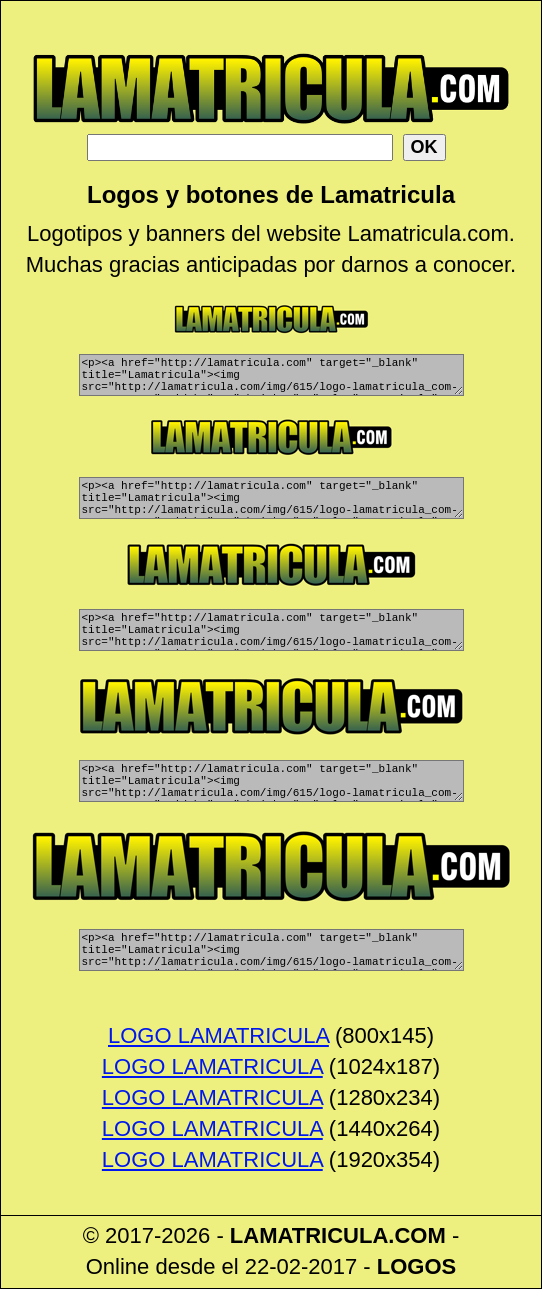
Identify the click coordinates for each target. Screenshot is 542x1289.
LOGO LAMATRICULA (218, 1036)
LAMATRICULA (309, 1236)
